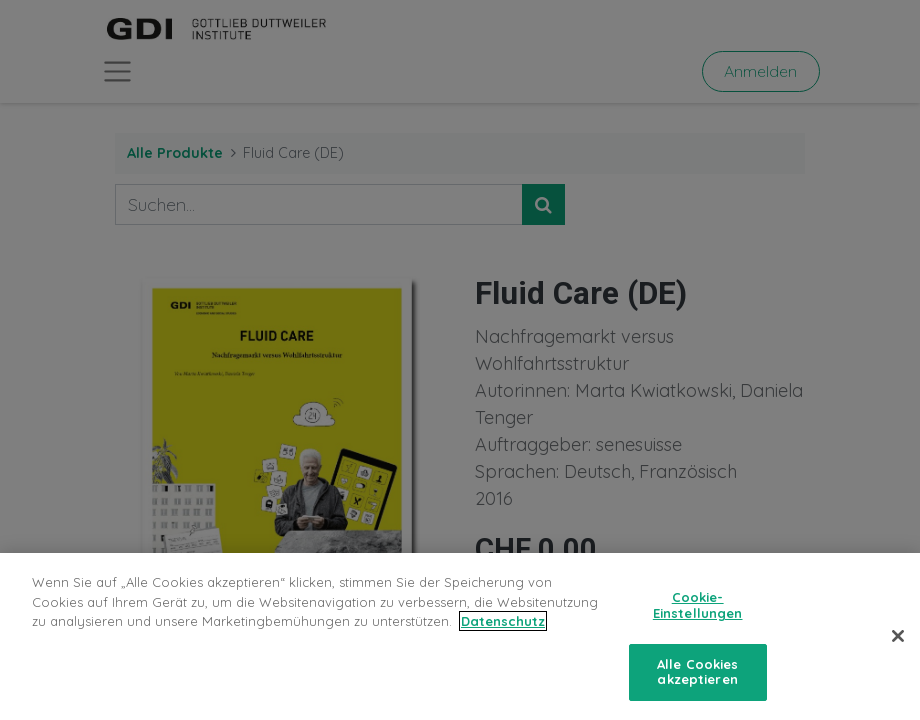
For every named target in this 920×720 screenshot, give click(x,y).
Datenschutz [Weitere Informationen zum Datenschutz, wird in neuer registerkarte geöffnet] (503, 629)
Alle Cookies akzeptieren (698, 679)
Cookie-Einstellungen (698, 613)
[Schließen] (898, 644)
